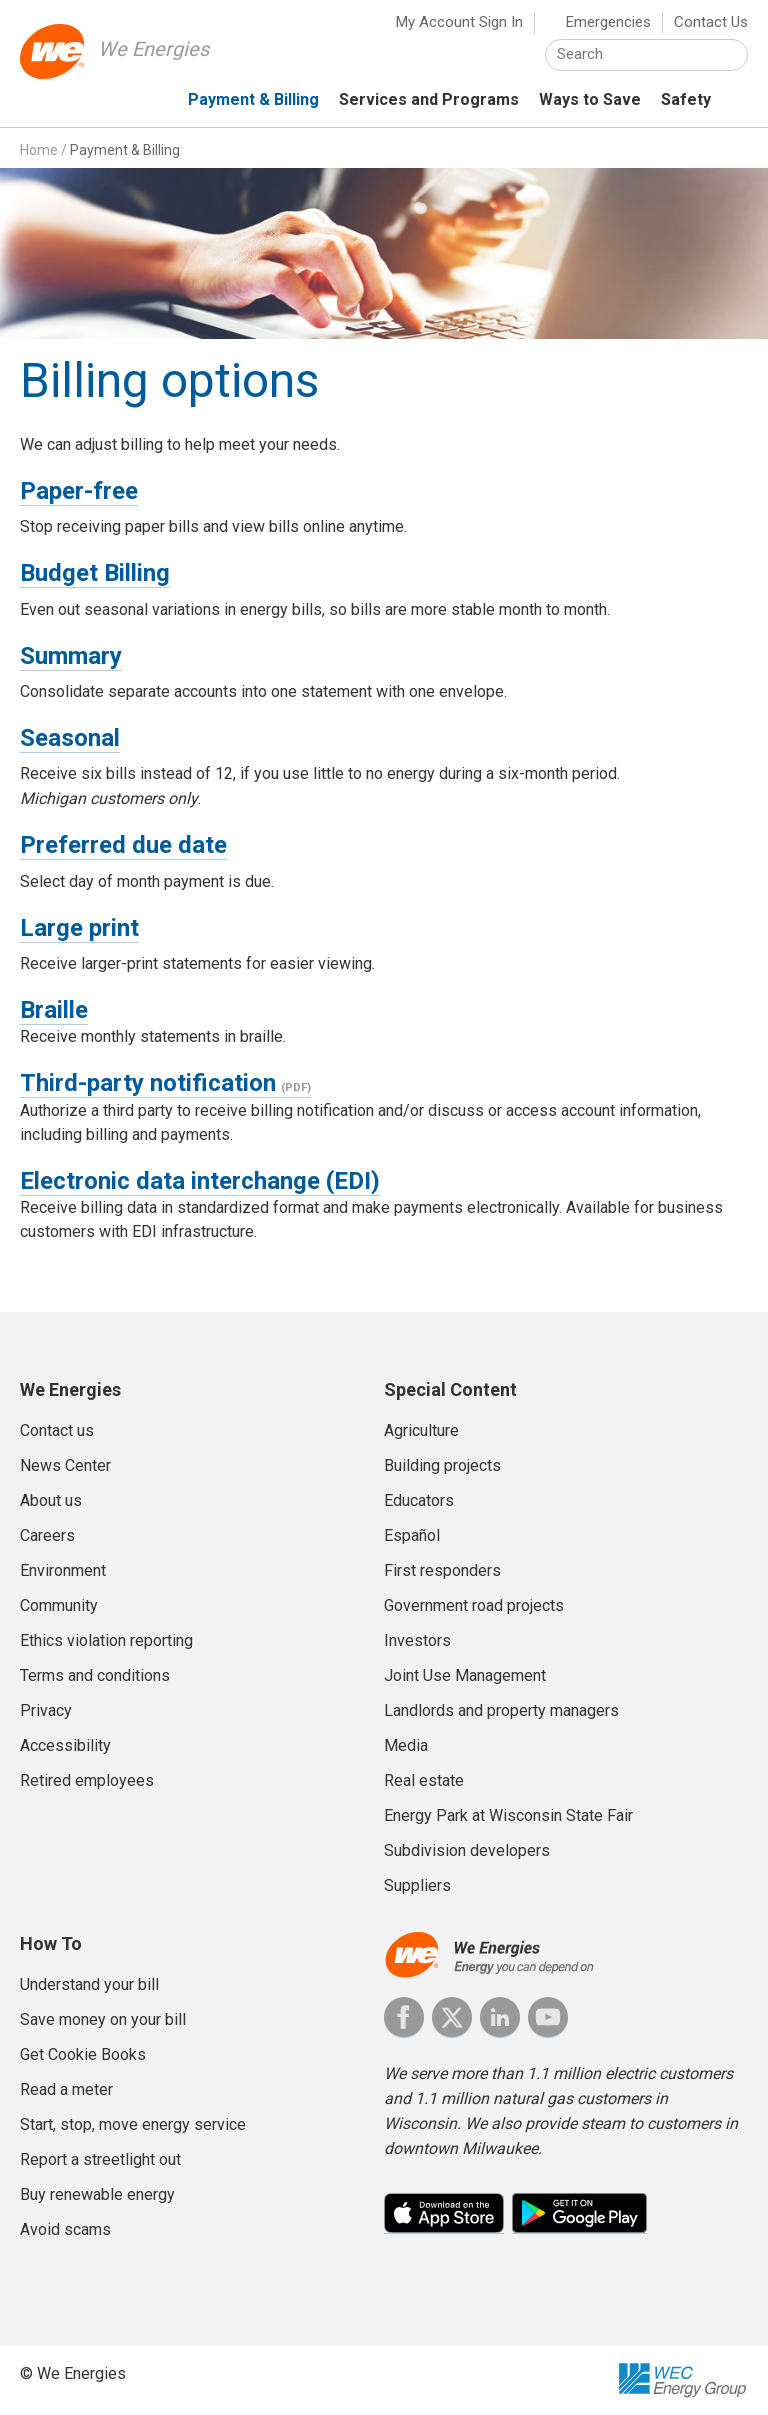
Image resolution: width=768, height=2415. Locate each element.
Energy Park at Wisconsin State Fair (508, 1815)
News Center (65, 1465)
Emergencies (608, 22)
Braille (54, 1010)
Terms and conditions (95, 1675)
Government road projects (474, 1605)
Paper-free (79, 491)
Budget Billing (95, 573)
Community (59, 1605)
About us (51, 1500)
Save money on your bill (103, 2019)
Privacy (46, 1710)
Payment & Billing (125, 150)
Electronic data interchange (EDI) (200, 1181)
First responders (442, 1570)
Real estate (424, 1780)
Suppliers (417, 1885)
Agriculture (421, 1430)
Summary (71, 656)
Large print (79, 928)
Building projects (442, 1465)
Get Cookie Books (83, 2054)
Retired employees (87, 1780)
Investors (417, 1640)
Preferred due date (123, 845)
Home (39, 150)
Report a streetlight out (100, 2159)
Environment (63, 1570)
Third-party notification (148, 1083)
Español (412, 1535)
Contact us (57, 1430)
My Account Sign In (459, 22)
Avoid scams (65, 2229)
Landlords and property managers (501, 1710)
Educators (419, 1500)
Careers (47, 1535)
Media (406, 1745)
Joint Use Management (465, 1675)
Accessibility (65, 1745)
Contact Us (711, 22)
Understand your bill (89, 1984)
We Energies (153, 49)
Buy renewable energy (97, 2194)
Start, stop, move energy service (133, 2124)
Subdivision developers (467, 1850)
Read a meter (66, 2089)
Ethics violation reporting (106, 1640)
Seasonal (70, 738)
